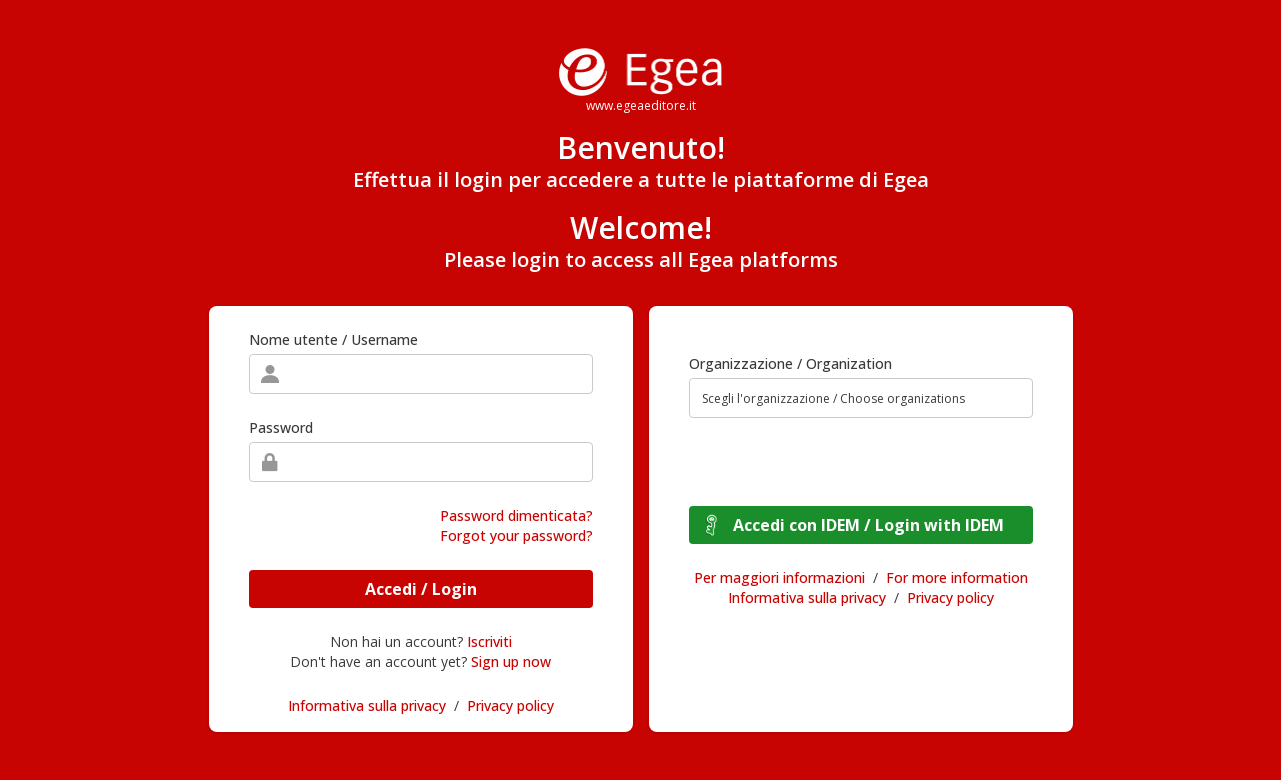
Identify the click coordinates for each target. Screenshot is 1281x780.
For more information (957, 577)
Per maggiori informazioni (779, 577)
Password (281, 427)
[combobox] (861, 398)
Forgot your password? (516, 535)
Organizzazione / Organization (790, 363)
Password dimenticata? (516, 515)
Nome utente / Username (333, 339)
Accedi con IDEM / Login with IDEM (868, 525)
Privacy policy (510, 705)
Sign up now (511, 661)
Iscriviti (489, 641)
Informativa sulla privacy (367, 705)
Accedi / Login (421, 589)
